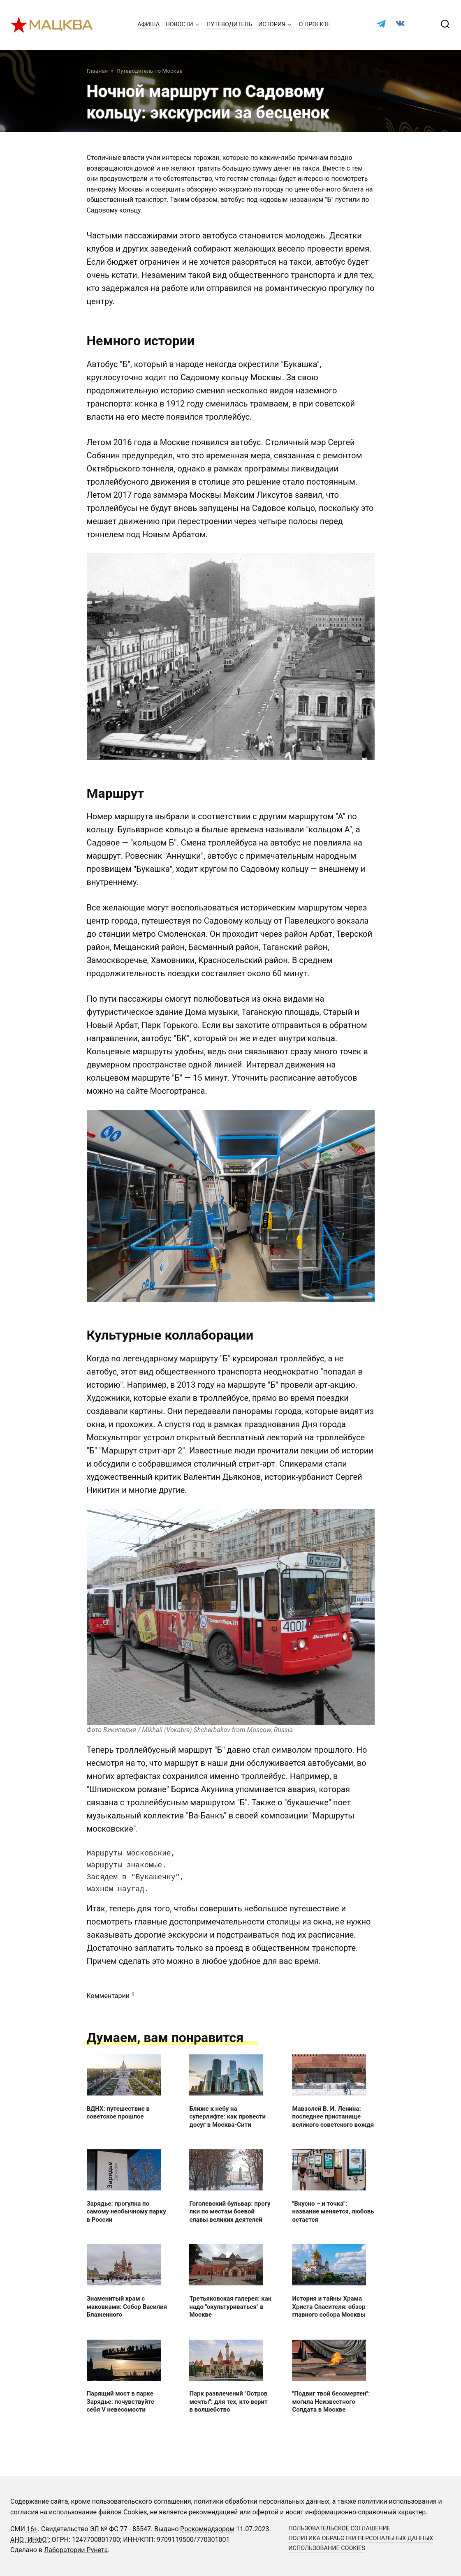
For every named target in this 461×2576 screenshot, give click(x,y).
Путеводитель (229, 24)
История (271, 24)
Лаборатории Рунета (76, 2550)
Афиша (148, 24)
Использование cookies (326, 2548)
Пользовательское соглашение (339, 2528)
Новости (179, 24)
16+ (32, 2529)
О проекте (315, 24)
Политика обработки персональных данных (360, 2538)
